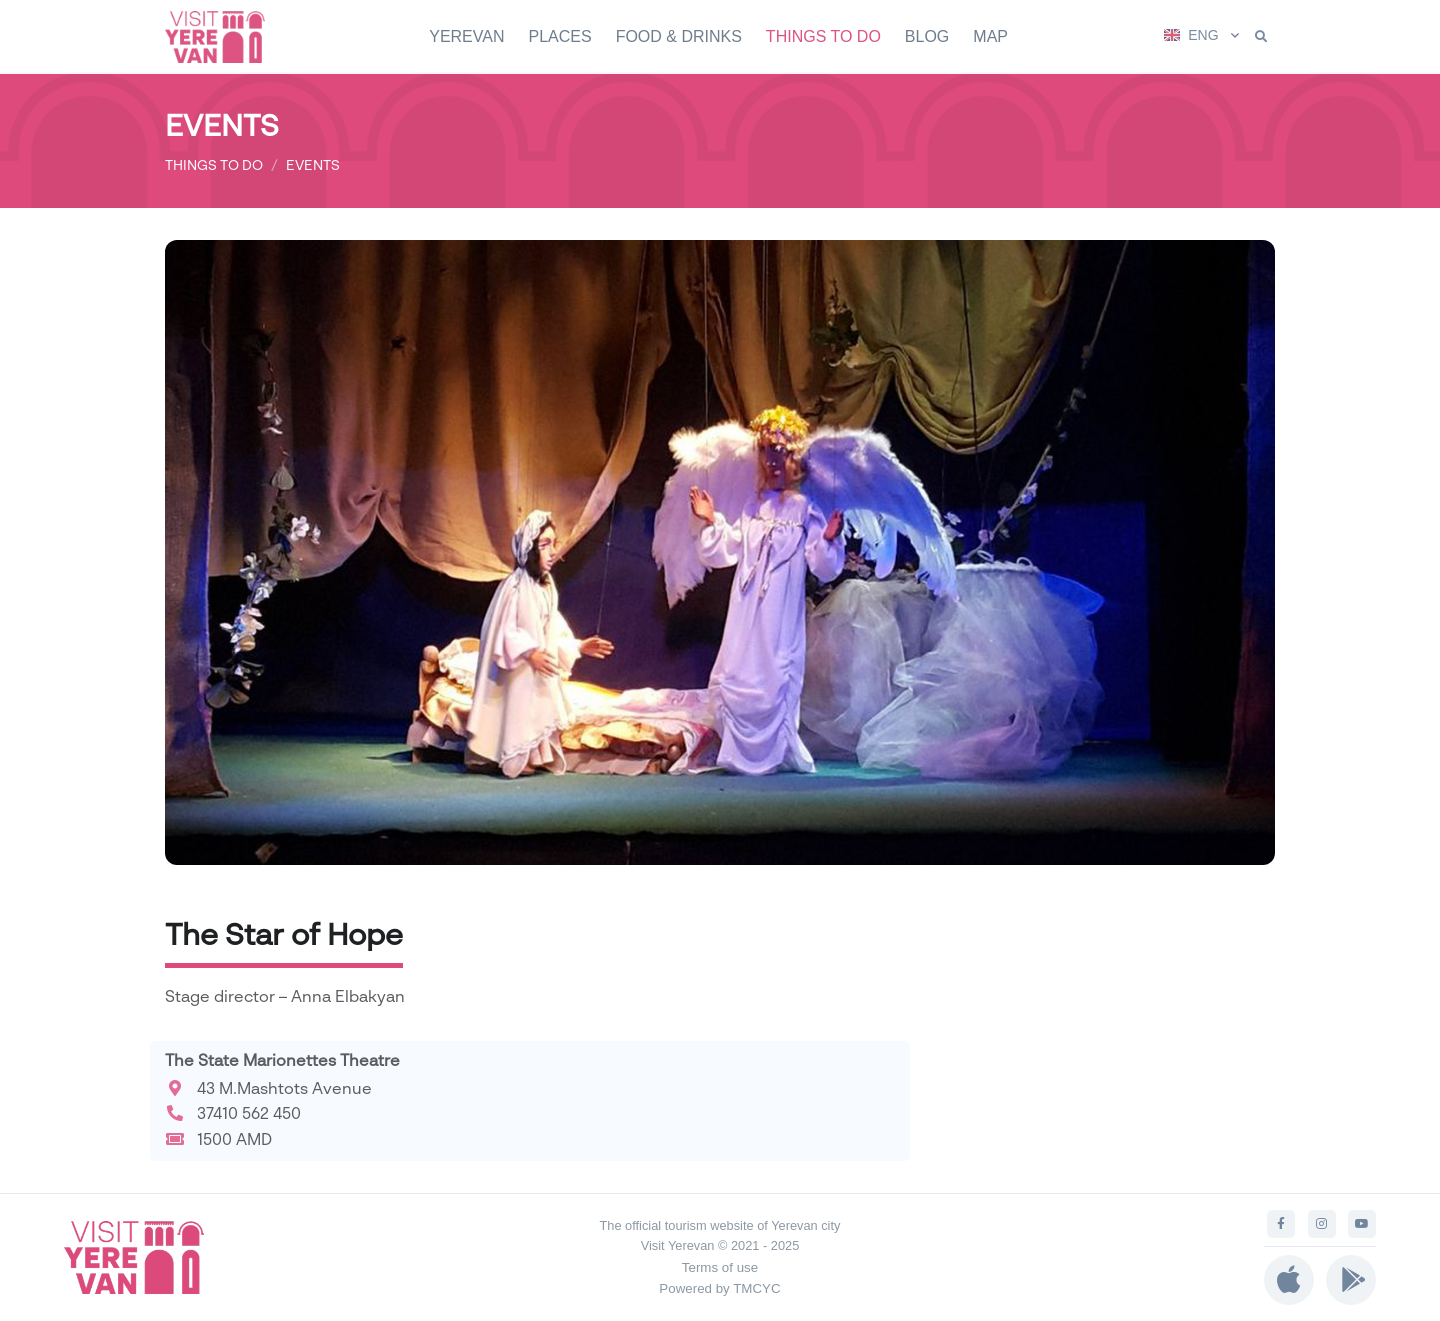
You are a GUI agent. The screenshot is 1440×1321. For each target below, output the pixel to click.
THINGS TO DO (823, 36)
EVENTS (313, 164)
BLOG (927, 36)
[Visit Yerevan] (225, 36)
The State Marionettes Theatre (282, 1060)
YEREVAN (466, 36)
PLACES (559, 36)
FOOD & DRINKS (679, 36)
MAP (990, 36)
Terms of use (720, 1267)
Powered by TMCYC (719, 1288)
